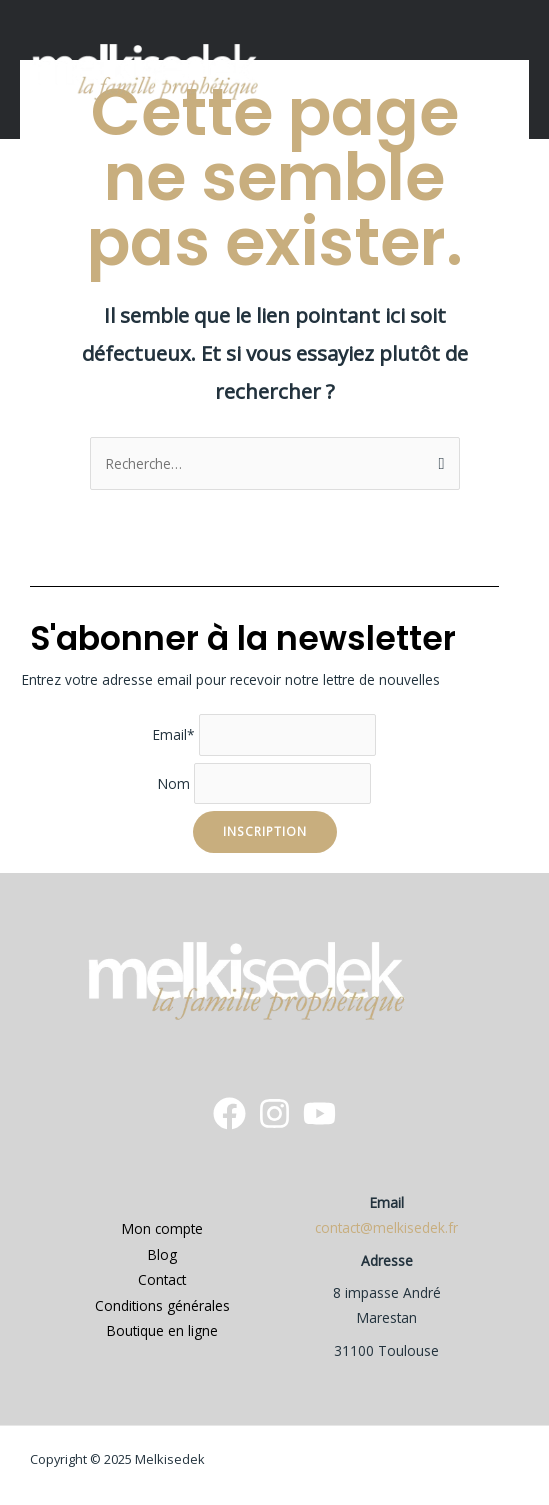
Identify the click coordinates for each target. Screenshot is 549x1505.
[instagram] (274, 1113)
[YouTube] (319, 1113)
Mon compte (162, 1228)
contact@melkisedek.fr (386, 1227)
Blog (162, 1254)
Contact (162, 1279)
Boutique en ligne (162, 1330)
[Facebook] (229, 1113)
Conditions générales (162, 1305)
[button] (518, 70)
